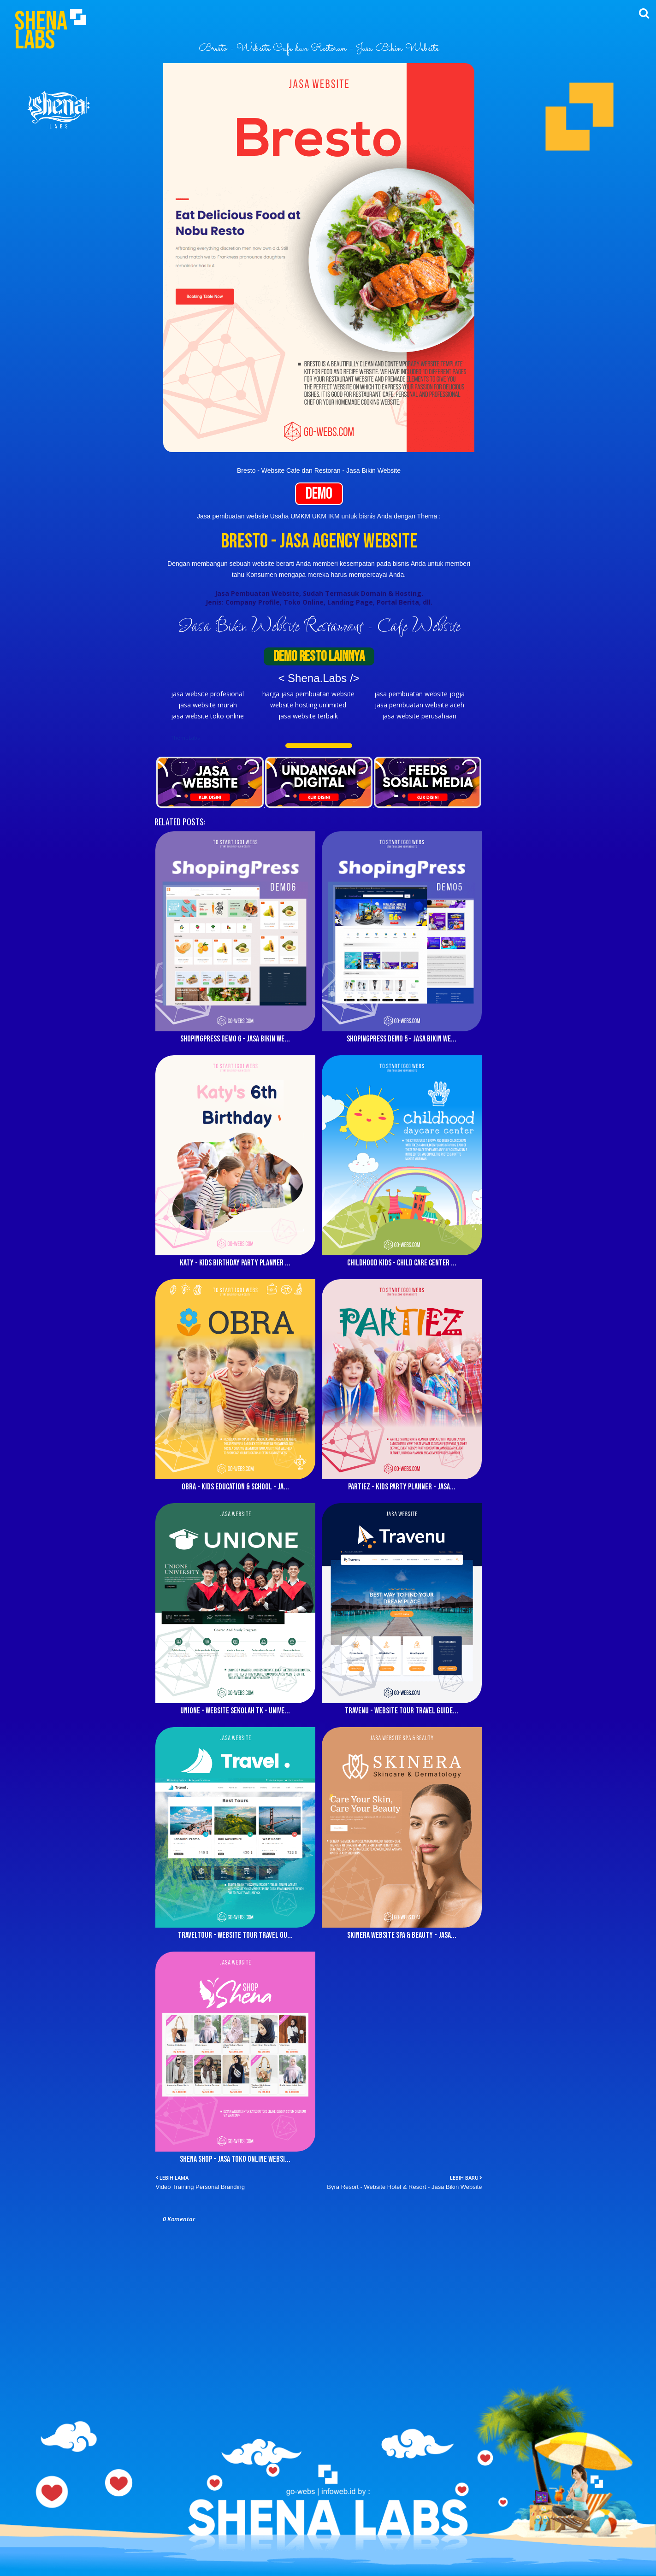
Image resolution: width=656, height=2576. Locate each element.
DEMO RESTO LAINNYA (319, 656)
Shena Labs (41, 31)
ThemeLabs (185, 737)
